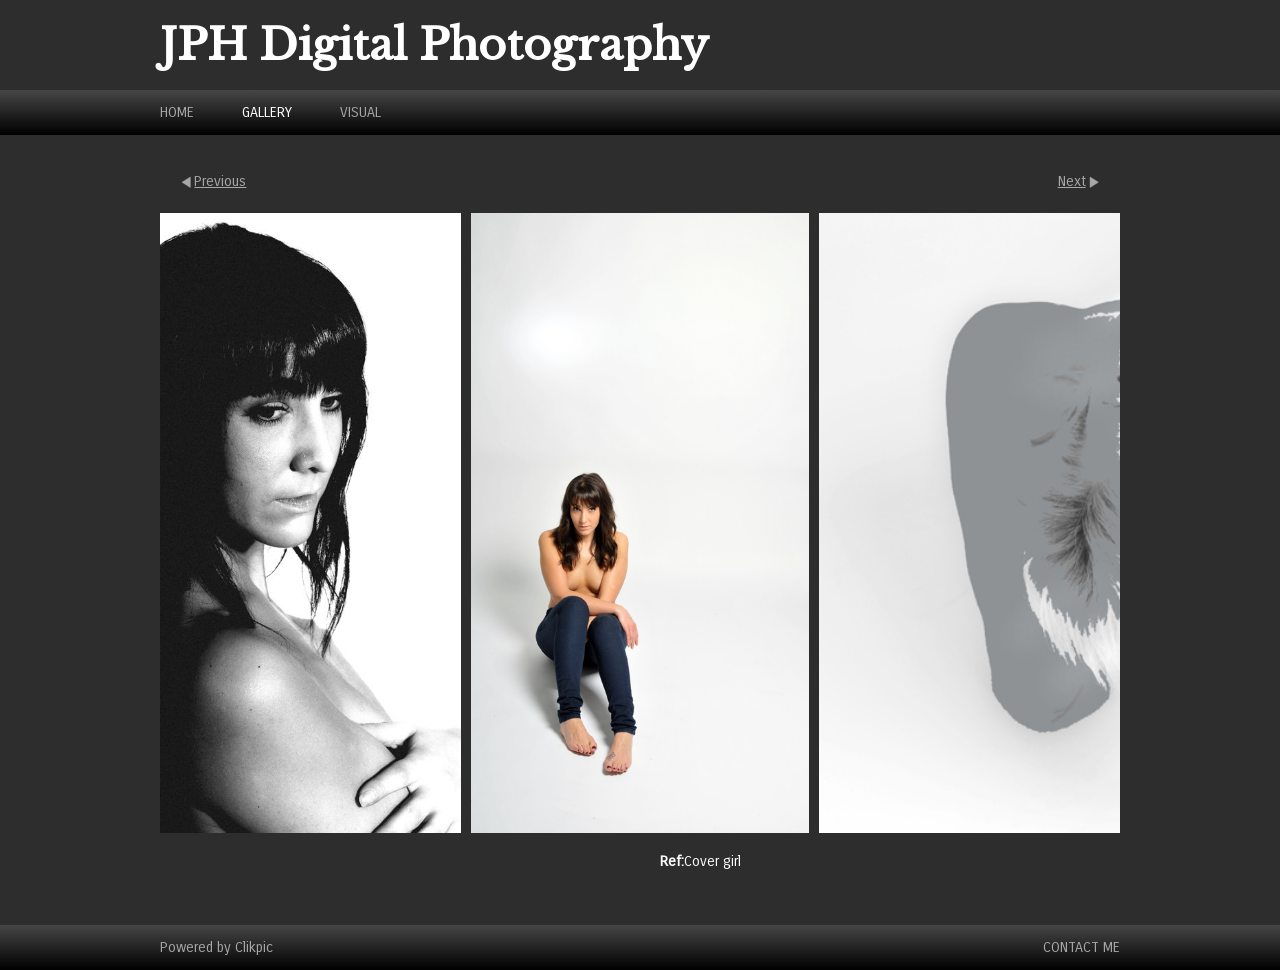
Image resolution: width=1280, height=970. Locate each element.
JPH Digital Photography (434, 45)
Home (177, 112)
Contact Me (1081, 947)
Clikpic (254, 947)
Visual (360, 112)
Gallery (267, 112)
